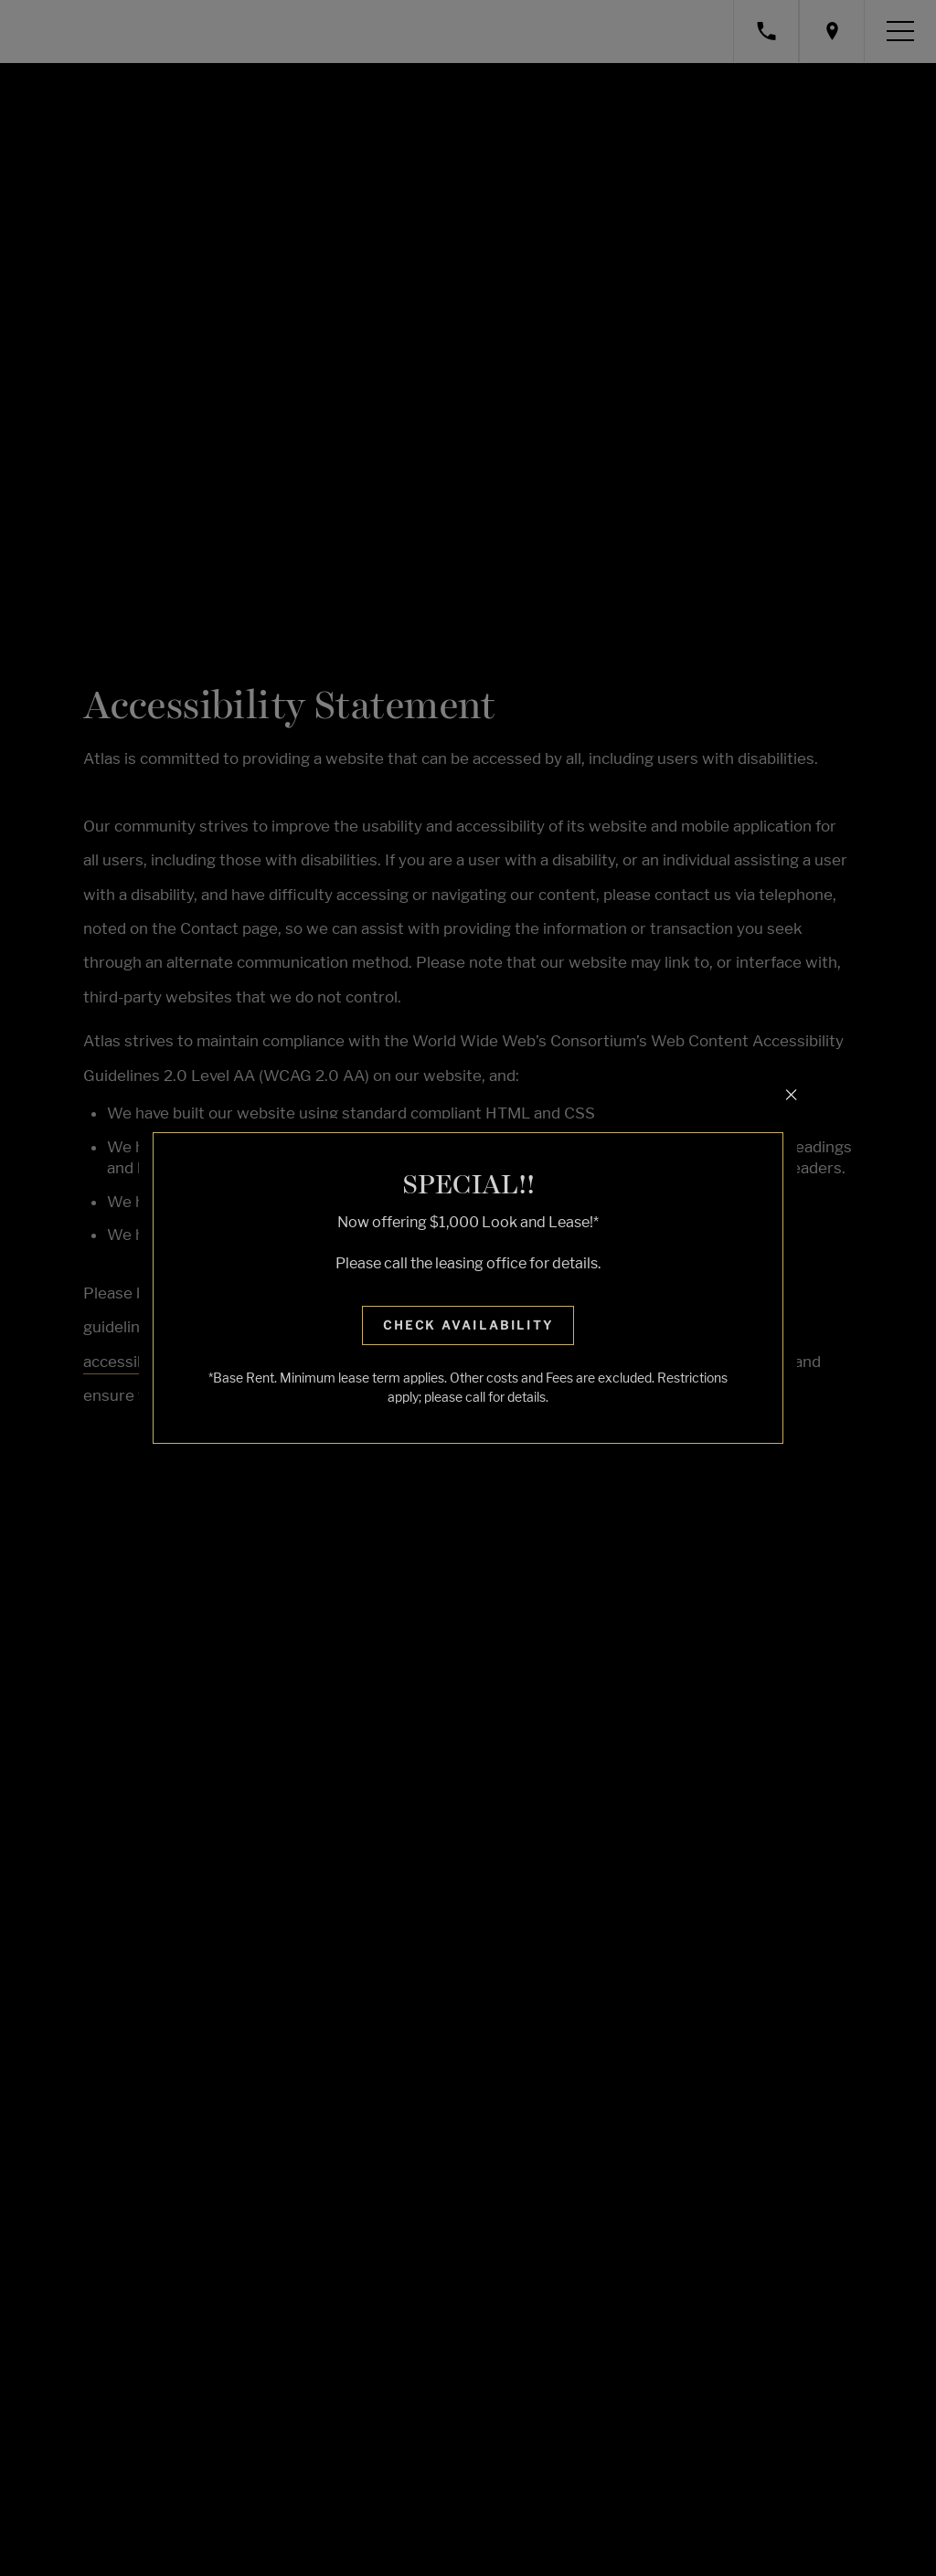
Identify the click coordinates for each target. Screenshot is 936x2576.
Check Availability (468, 1325)
